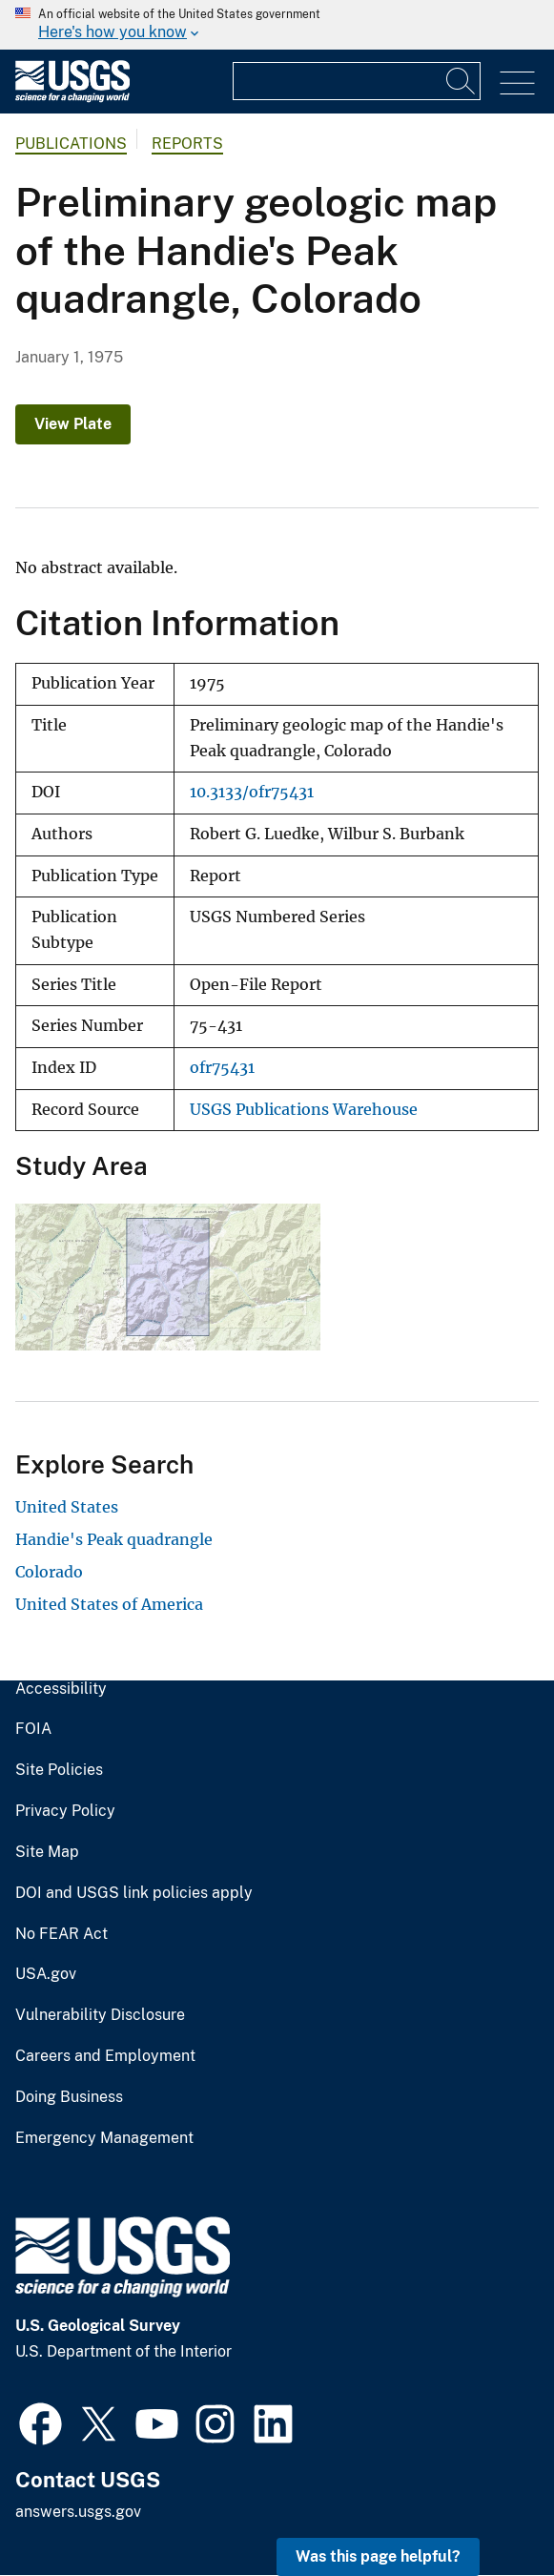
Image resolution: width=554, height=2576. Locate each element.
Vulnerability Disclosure (100, 2015)
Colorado (49, 1571)
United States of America (109, 1604)
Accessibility (61, 1689)
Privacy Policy (65, 1811)
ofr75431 (222, 1068)
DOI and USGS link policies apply (134, 1893)
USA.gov (45, 1974)
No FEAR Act (61, 1934)
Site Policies (59, 1770)
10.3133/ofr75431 (252, 792)
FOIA (33, 1729)
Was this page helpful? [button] (378, 2556)
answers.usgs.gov (78, 2512)
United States (66, 1506)
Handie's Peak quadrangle (114, 1539)
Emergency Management (104, 2138)
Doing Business (69, 2097)
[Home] (72, 98)
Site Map (47, 1852)
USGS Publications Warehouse (304, 1110)
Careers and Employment (105, 2056)
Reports (187, 143)
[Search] (461, 81)
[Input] (357, 81)
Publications (71, 143)
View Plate (73, 424)
